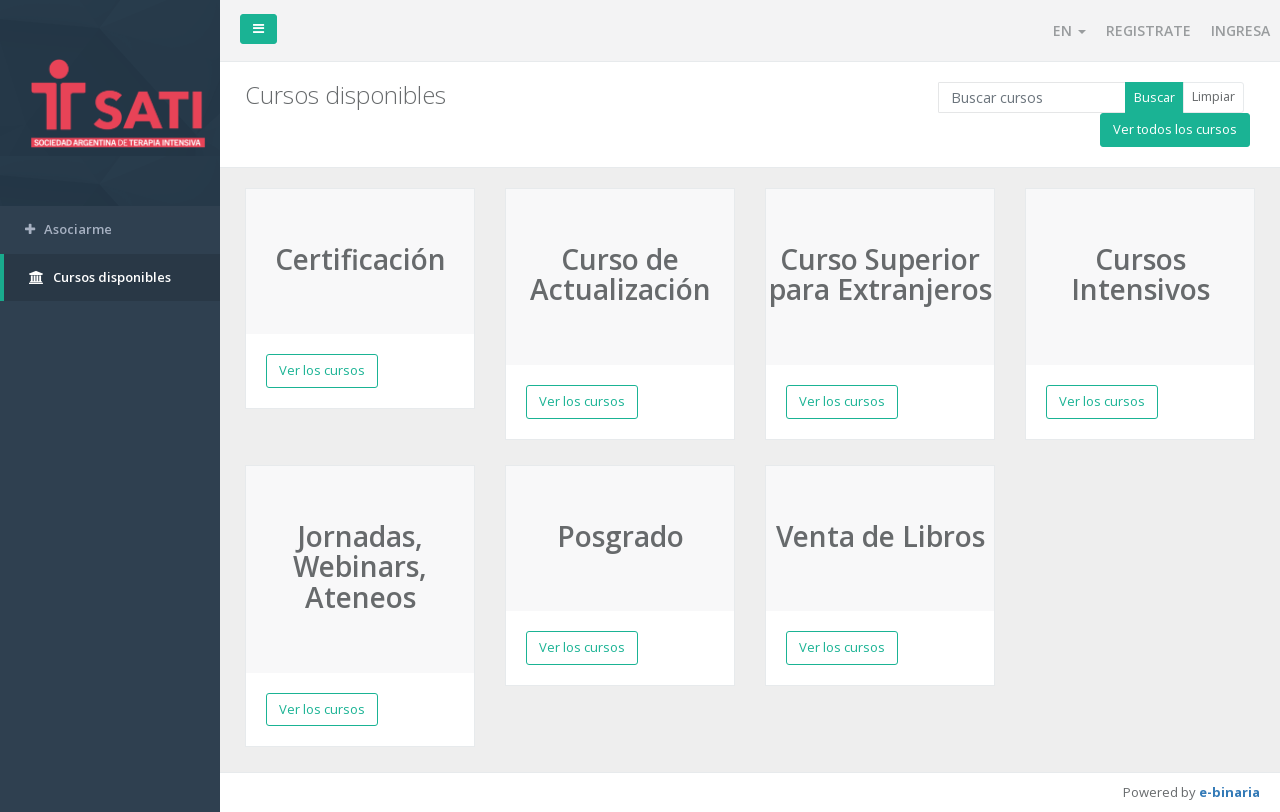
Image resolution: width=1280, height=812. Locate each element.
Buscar (1154, 97)
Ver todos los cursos (1175, 129)
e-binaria (1229, 792)
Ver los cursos (322, 370)
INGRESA (1240, 30)
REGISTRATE (1148, 30)
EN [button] (1069, 30)
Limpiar (1213, 96)
